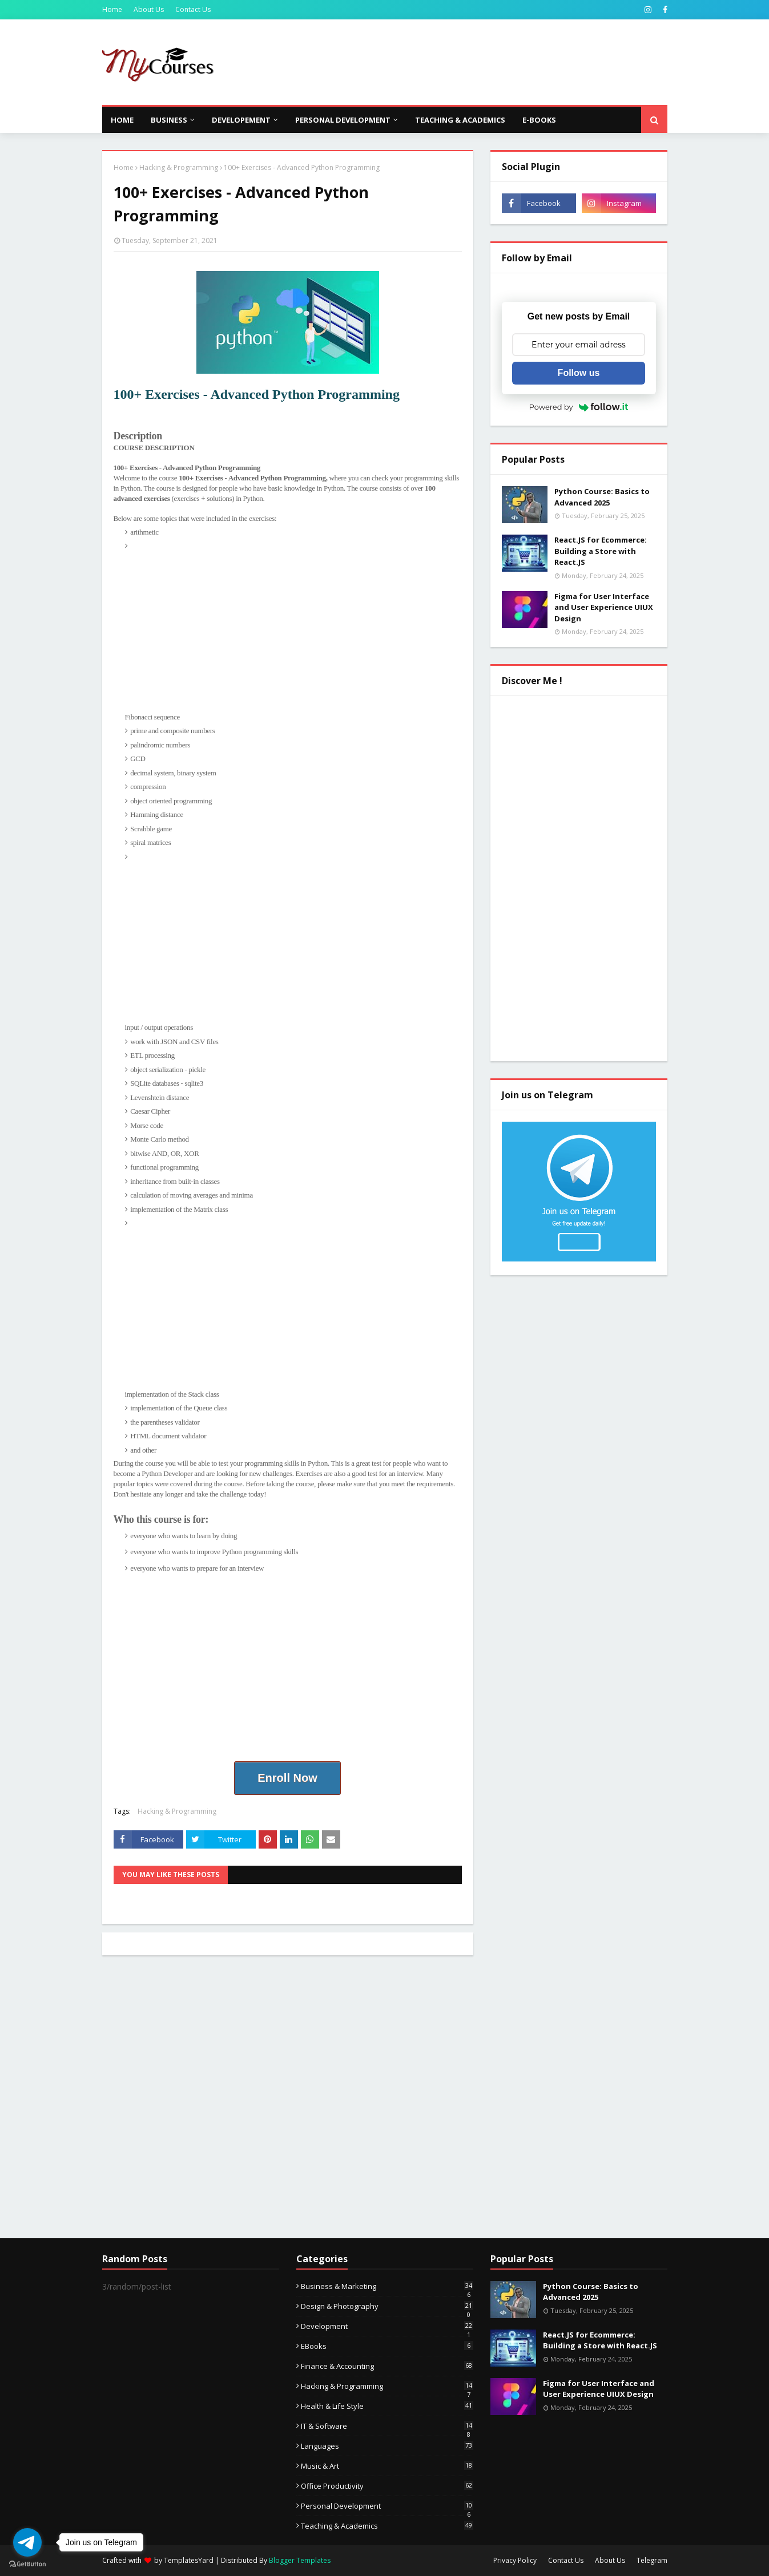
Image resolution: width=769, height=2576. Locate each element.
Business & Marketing (387, 2286)
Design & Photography (387, 2306)
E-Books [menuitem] (539, 120)
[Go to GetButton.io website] (27, 2564)
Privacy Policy (515, 2560)
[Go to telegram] (27, 2542)
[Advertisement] (459, 62)
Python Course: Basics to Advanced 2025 (602, 497)
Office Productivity (387, 2486)
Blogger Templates (300, 2560)
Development (387, 2326)
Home (112, 9)
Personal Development (387, 2506)
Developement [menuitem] (241, 120)
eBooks (387, 2346)
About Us (149, 9)
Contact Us (193, 9)
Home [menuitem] (122, 120)
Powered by (579, 406)
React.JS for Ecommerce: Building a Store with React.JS (600, 551)
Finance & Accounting (387, 2366)
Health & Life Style (387, 2406)
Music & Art (387, 2466)
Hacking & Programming (178, 167)
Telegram (652, 2560)
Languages (387, 2446)
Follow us (579, 373)
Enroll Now (287, 1778)
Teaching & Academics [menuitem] (460, 120)
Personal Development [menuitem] (342, 120)
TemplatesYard (189, 2560)
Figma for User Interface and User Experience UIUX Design (603, 607)
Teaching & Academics (387, 2526)
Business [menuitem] (169, 120)
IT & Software (387, 2426)
